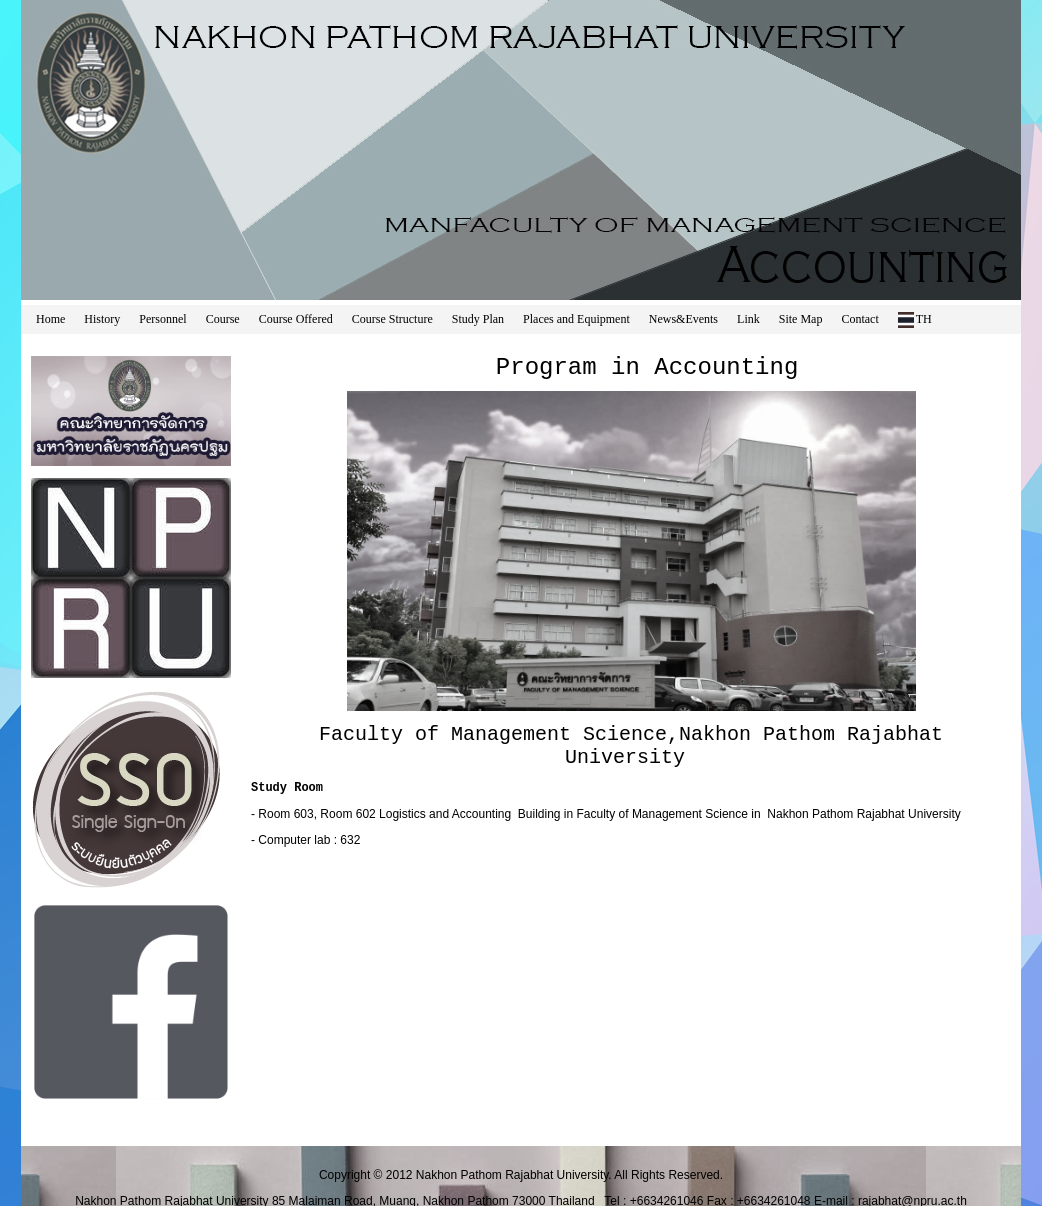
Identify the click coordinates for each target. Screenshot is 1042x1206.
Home (50, 319)
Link (748, 319)
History (102, 319)
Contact (859, 319)
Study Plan (478, 319)
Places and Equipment (576, 319)
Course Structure (392, 319)
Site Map (801, 319)
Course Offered (296, 319)
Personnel (162, 319)
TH (915, 320)
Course (223, 319)
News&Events (683, 319)
